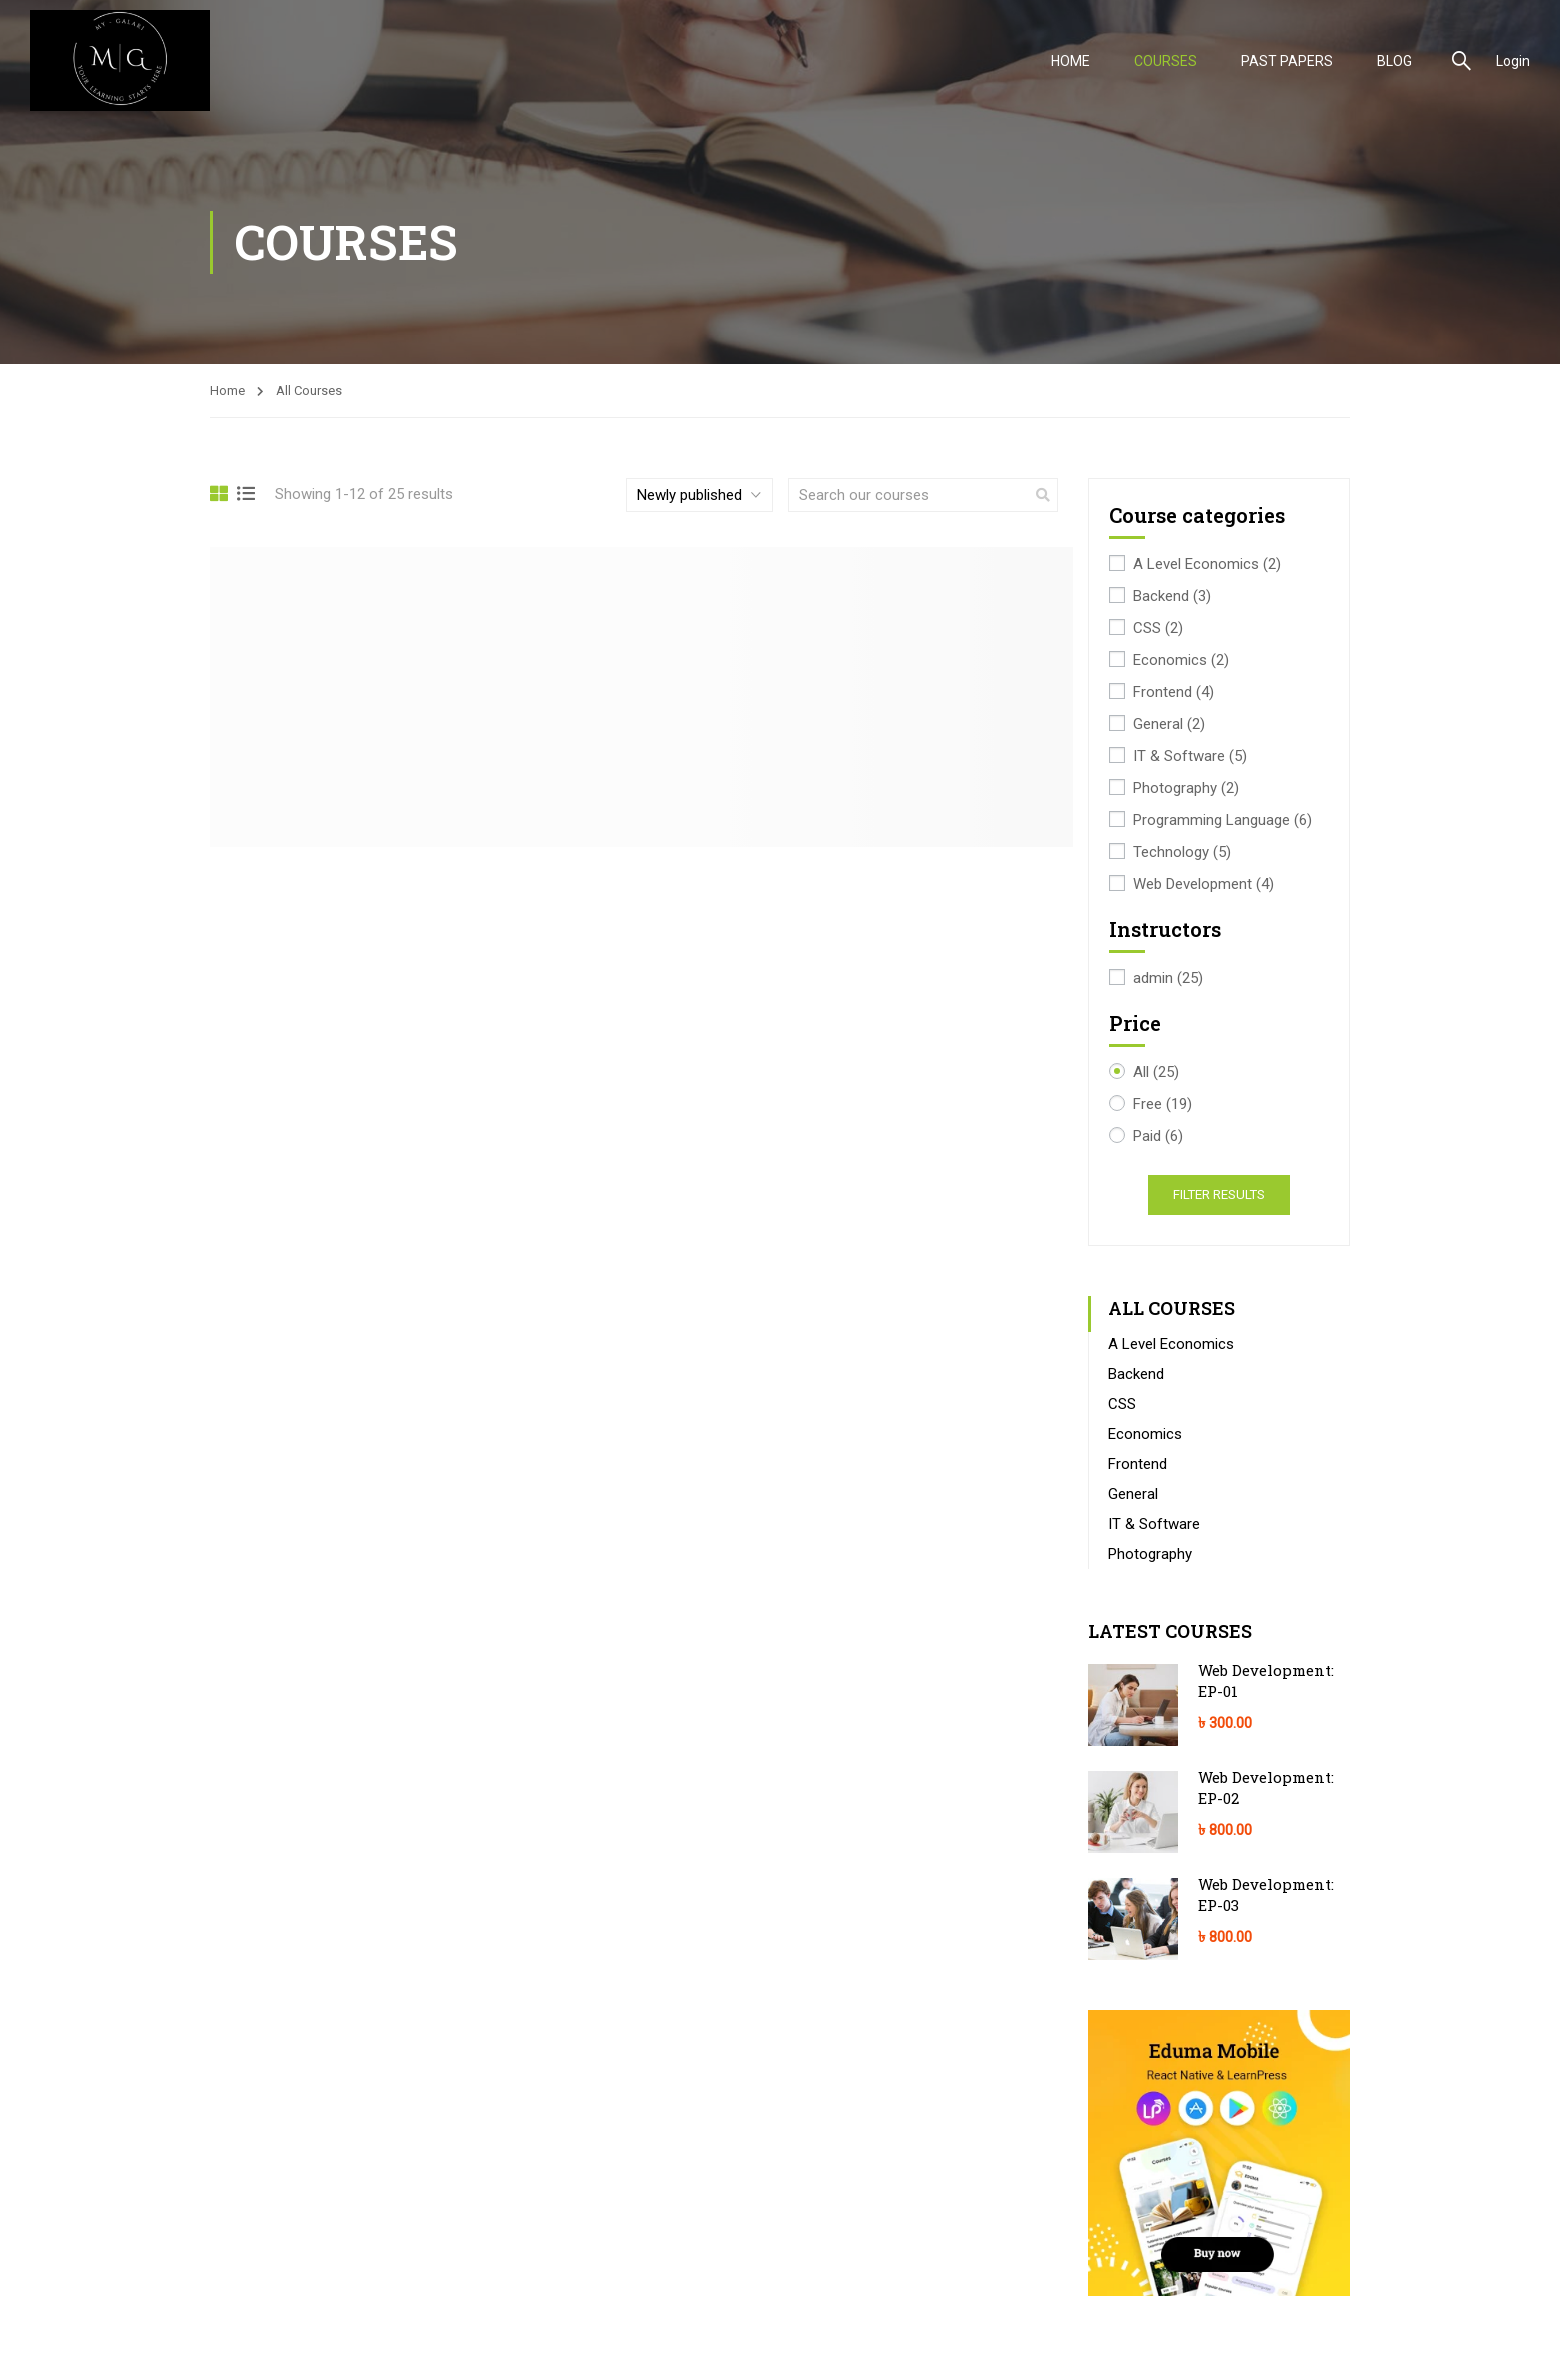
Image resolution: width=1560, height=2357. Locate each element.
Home (227, 390)
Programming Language (1222, 820)
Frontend (1173, 692)
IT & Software (1190, 756)
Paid (1158, 1136)
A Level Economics (1207, 564)
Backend (1172, 596)
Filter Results (1219, 1194)
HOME (1070, 61)
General (1169, 724)
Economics (1181, 660)
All (1156, 1072)
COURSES (1165, 61)
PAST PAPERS (1287, 61)
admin (1168, 978)
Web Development (1203, 884)
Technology (1182, 852)
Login (1513, 61)
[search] (1043, 495)
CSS (1158, 628)
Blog (1394, 61)
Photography (1186, 788)
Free (1162, 1104)
